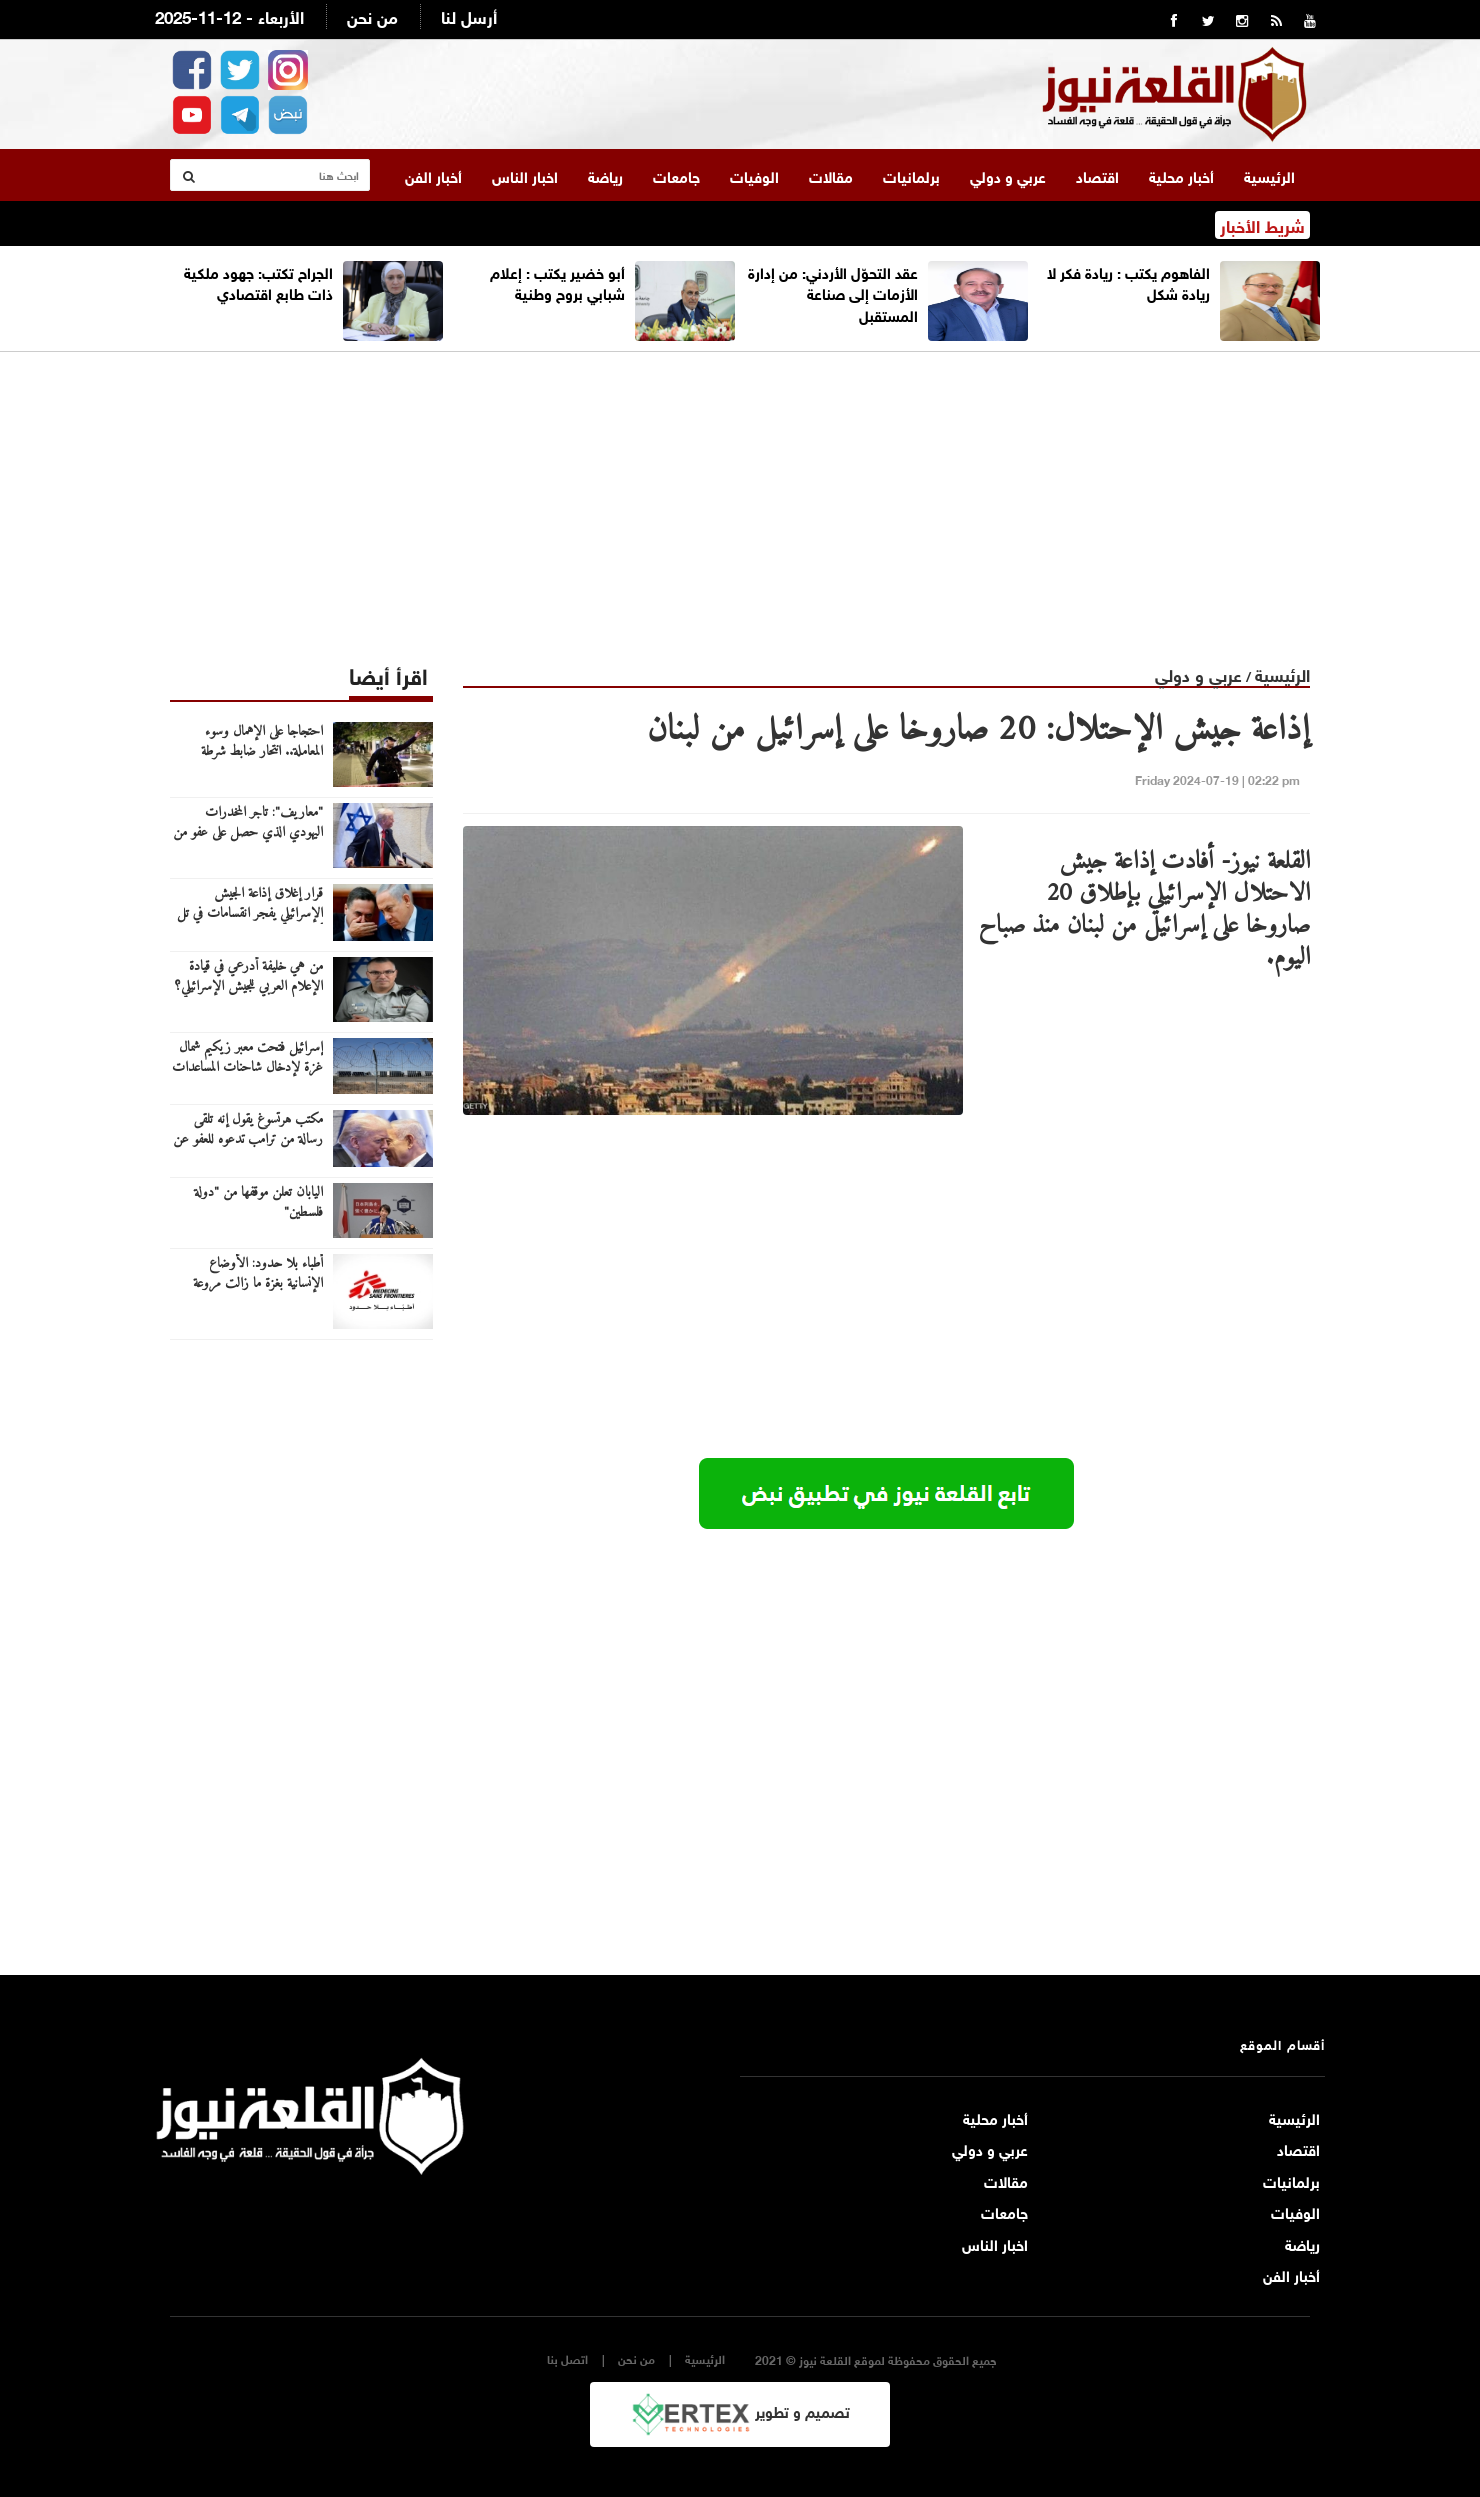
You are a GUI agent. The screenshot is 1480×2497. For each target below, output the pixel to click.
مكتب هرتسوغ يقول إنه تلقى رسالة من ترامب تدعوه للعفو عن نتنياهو (248, 1140)
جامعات (676, 175)
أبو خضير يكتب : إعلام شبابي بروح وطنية (557, 281)
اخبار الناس (525, 175)
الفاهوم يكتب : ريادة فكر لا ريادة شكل (1128, 281)
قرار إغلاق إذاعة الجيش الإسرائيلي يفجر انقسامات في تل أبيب (250, 914)
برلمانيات (911, 175)
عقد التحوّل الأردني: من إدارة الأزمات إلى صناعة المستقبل (833, 292)
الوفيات (754, 175)
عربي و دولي (1008, 175)
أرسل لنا (469, 15)
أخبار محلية (1181, 175)
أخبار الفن (433, 175)
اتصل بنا (567, 2358)
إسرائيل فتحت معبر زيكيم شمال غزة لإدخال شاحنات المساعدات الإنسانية (247, 1068)
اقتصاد (1097, 175)
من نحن (372, 15)
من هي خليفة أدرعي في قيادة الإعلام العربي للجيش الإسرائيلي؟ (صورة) (249, 987)
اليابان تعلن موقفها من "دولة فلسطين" (258, 1203)
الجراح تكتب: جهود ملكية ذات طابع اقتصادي (258, 281)
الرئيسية (1269, 175)
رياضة (605, 175)
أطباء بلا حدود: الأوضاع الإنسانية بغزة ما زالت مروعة (258, 1274)
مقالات (831, 175)
